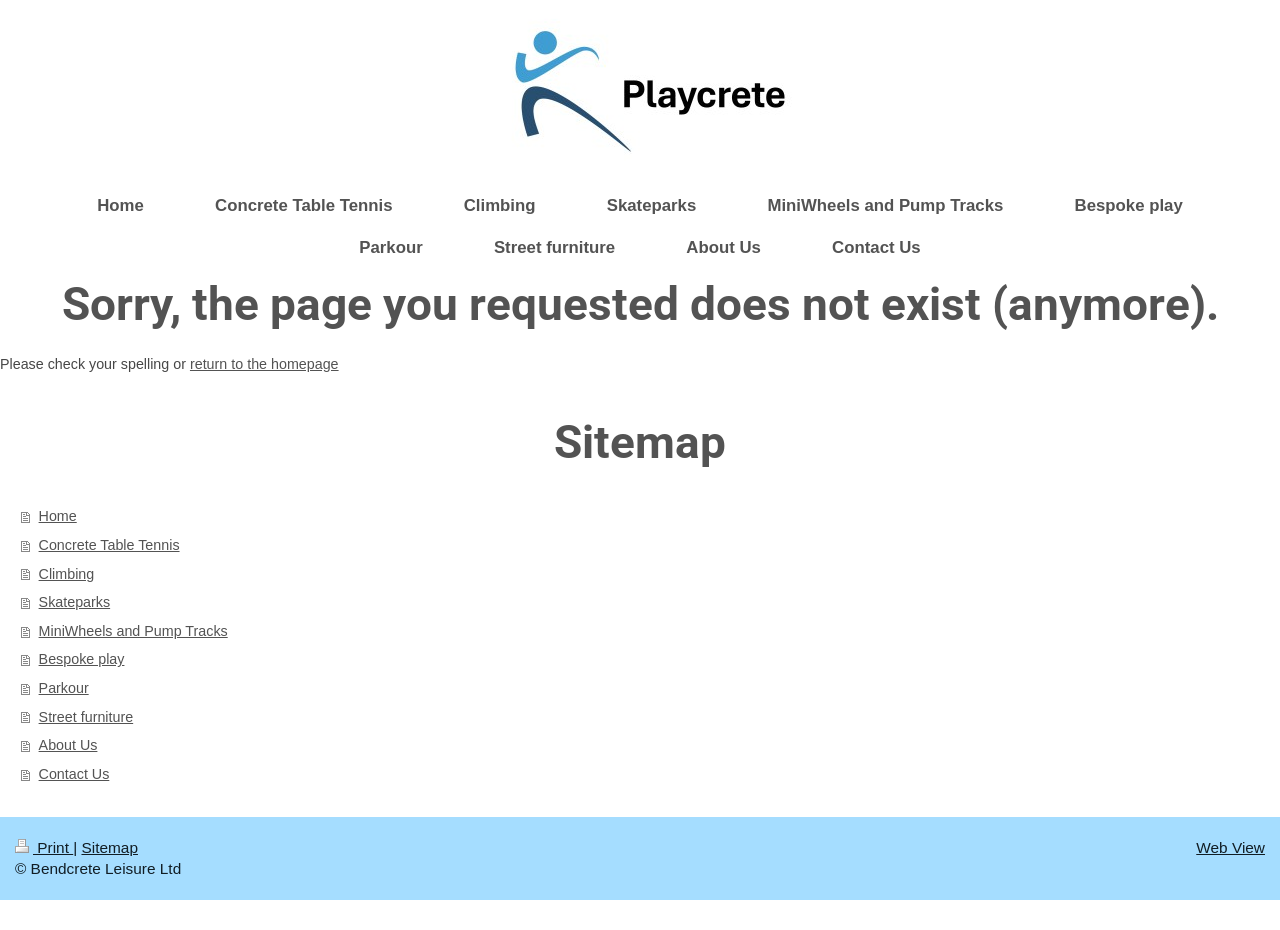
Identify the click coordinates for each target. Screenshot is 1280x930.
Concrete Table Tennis (109, 545)
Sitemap (109, 847)
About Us (68, 745)
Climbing (67, 574)
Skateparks (75, 602)
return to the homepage (264, 364)
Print (44, 847)
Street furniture (86, 717)
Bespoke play (82, 659)
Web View (1230, 847)
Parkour (64, 688)
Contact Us (74, 774)
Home (58, 516)
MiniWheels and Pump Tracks (133, 631)
